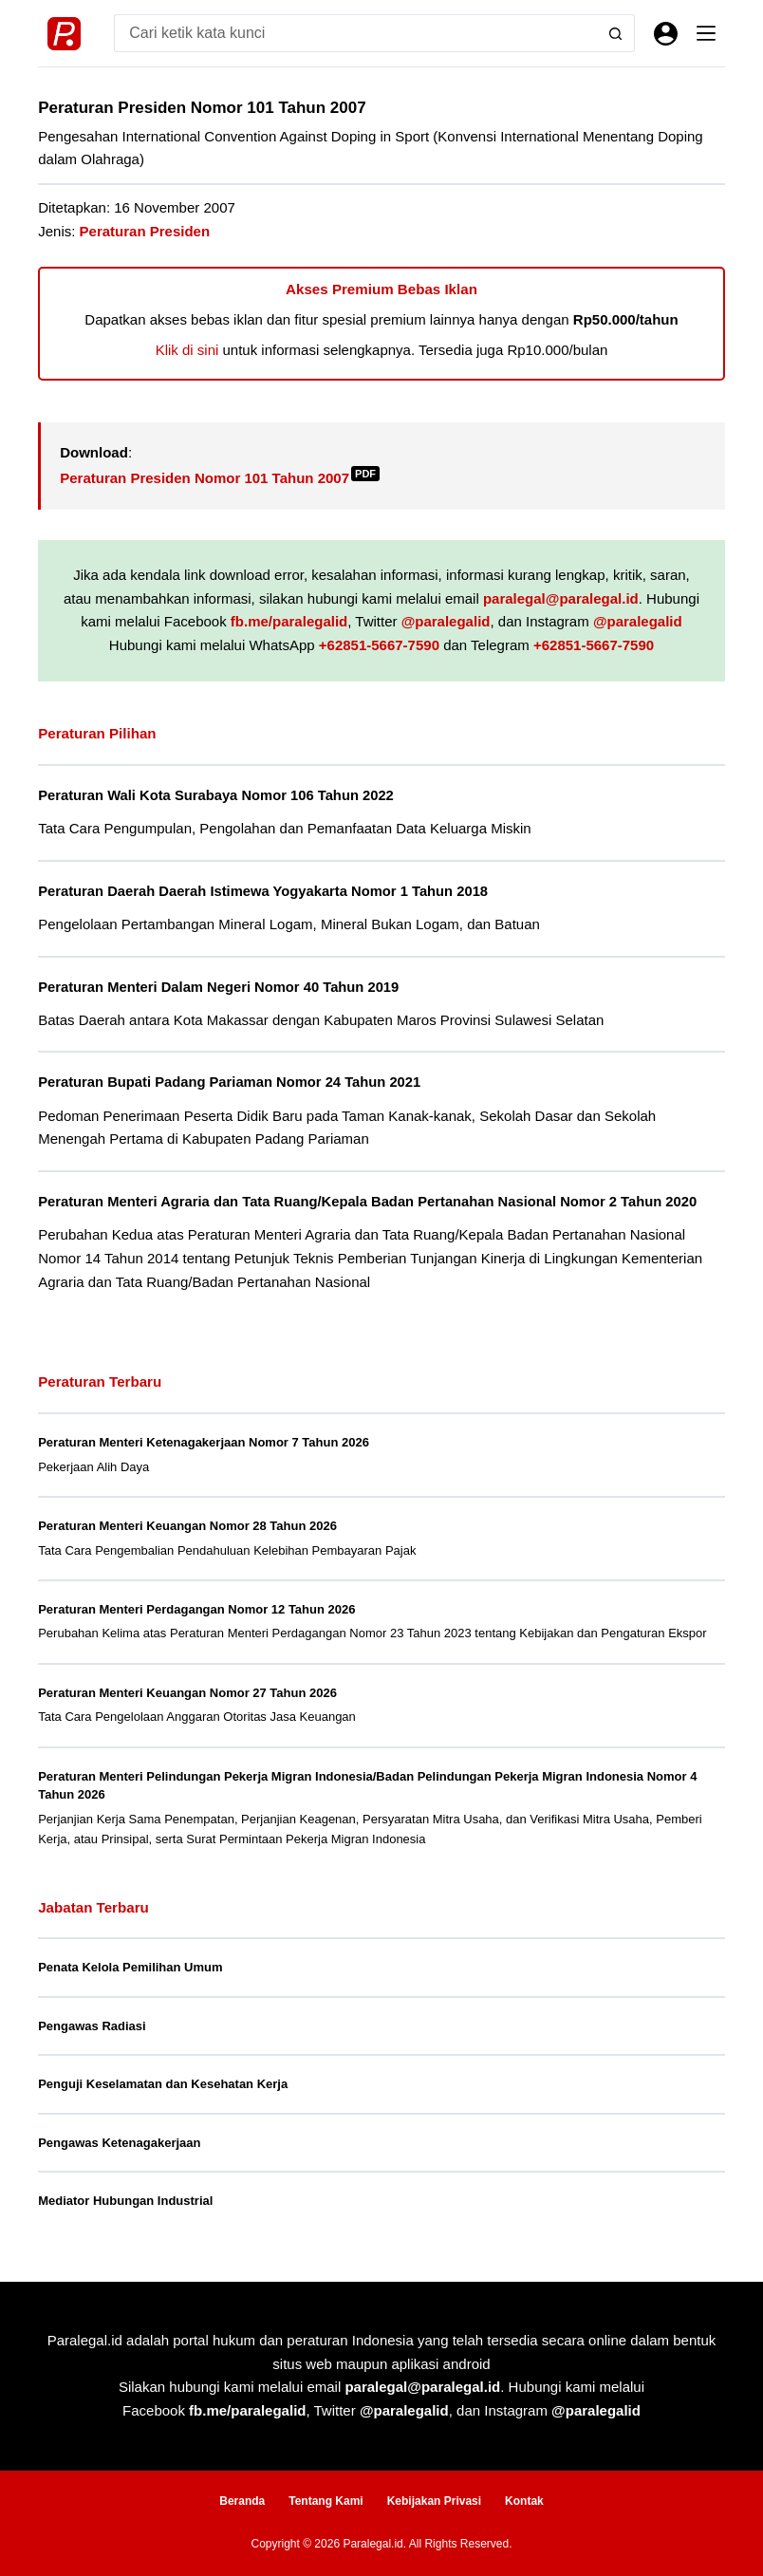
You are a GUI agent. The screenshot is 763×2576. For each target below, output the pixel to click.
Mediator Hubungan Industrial (125, 2200)
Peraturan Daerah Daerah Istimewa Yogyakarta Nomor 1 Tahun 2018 (263, 891)
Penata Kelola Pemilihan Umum (130, 1967)
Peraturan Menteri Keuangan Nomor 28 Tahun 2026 (187, 1526)
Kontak (524, 2501)
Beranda (242, 2501)
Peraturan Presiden (145, 231)
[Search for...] (355, 33)
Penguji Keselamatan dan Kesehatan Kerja (163, 2084)
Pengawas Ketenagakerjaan (119, 2143)
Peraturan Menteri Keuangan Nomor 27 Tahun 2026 (187, 1693)
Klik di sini (187, 350)
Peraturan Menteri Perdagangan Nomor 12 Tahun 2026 (196, 1609)
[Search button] (616, 33)
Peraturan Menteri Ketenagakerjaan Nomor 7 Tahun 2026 (203, 1442)
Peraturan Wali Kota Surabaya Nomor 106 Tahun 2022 (216, 795)
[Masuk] (666, 34)
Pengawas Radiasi (91, 2026)
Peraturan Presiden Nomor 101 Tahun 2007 (220, 478)
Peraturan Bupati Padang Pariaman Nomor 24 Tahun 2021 (229, 1082)
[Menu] (706, 33)
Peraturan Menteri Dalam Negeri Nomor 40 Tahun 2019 (218, 987)
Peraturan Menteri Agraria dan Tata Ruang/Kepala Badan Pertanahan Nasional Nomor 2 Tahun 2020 (367, 1201)
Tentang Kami (325, 2501)
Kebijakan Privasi (434, 2501)
